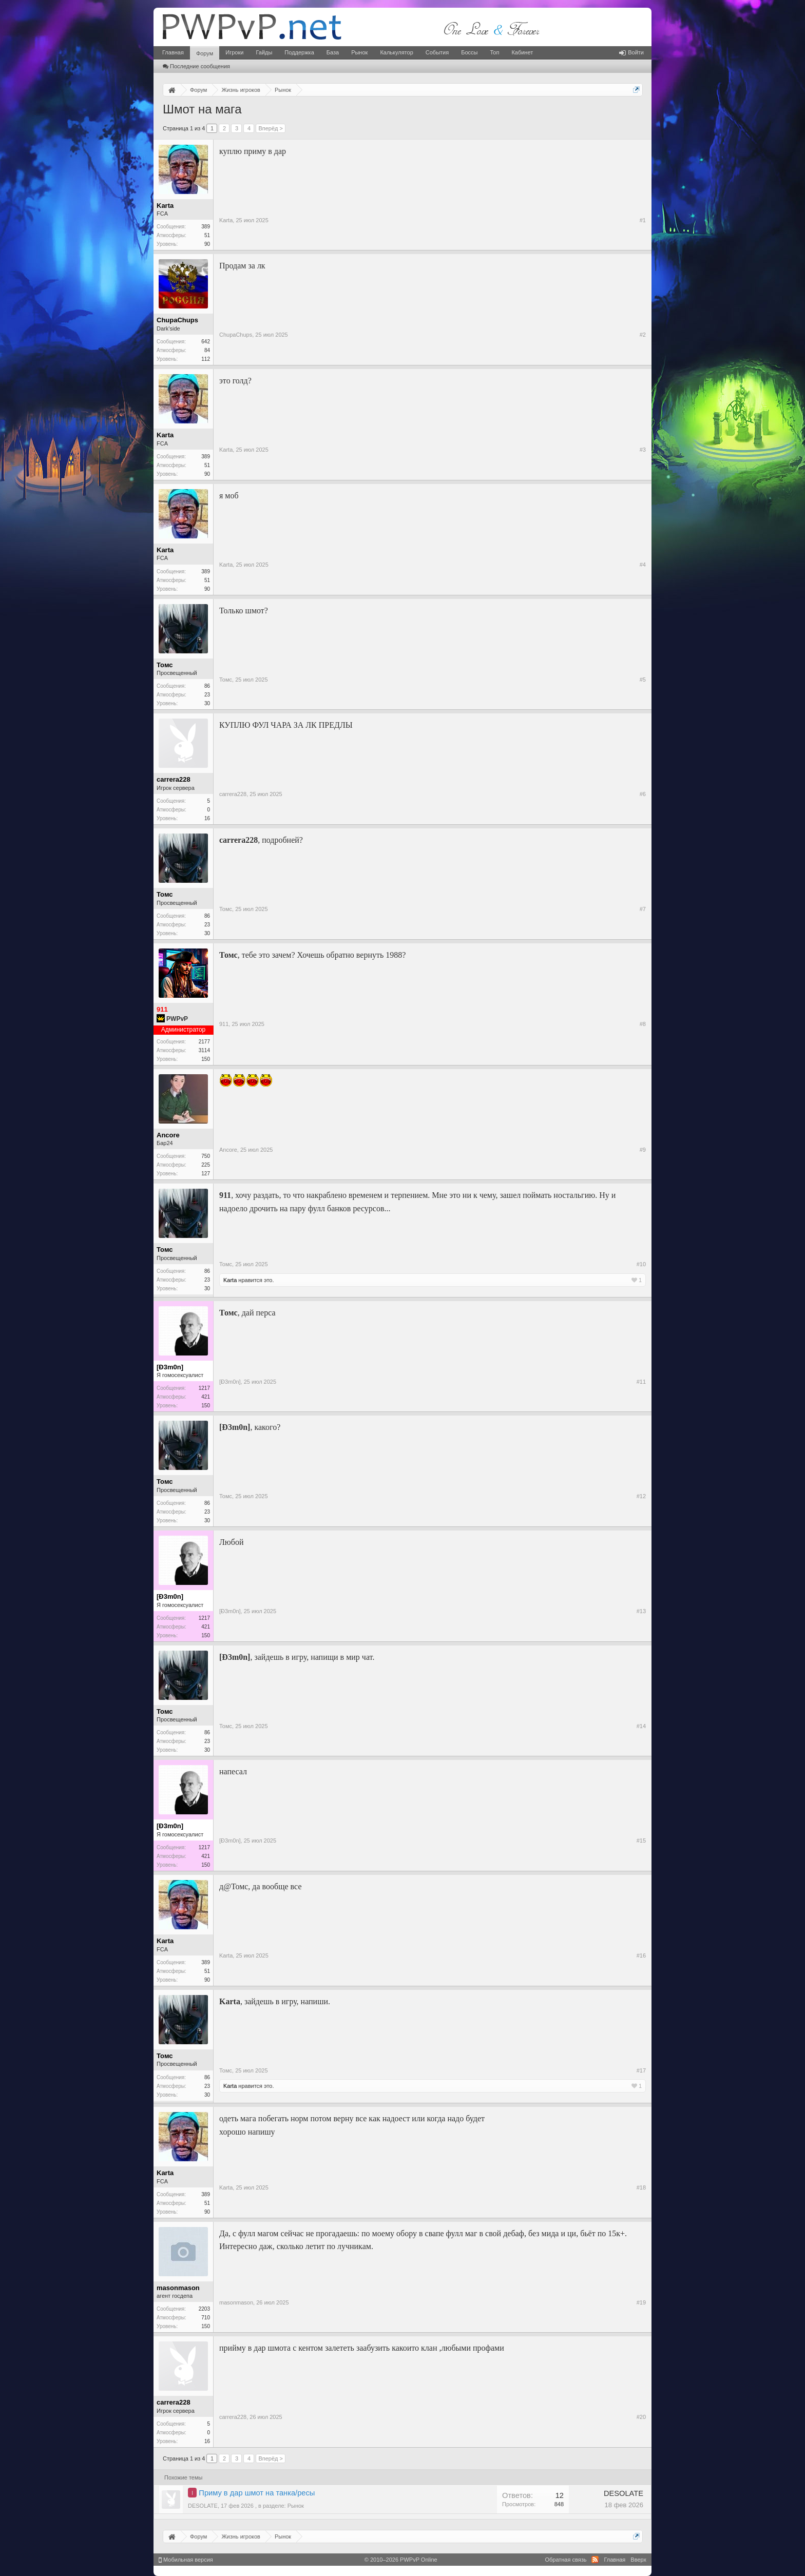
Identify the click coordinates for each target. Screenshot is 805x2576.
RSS (595, 2559)
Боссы (469, 52)
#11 (641, 1382)
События (437, 52)
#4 (643, 564)
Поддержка (299, 52)
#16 (641, 1955)
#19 (641, 2302)
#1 (643, 220)
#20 (641, 2417)
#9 (643, 1150)
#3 (643, 450)
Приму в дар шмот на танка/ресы (257, 2493)
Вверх (638, 2559)
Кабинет (522, 52)
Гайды (264, 52)
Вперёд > (270, 128)
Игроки (234, 52)
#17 (641, 2070)
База (333, 52)
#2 (643, 335)
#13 (641, 1611)
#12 (641, 1496)
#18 (641, 2187)
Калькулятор (396, 52)
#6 (643, 794)
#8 (643, 1024)
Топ (494, 52)
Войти (631, 52)
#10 (641, 1264)
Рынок (359, 52)
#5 (643, 679)
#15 (641, 1840)
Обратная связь (565, 2559)
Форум (204, 53)
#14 (641, 1726)
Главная (173, 52)
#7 (643, 909)
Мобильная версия (186, 2559)
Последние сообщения (196, 66)
